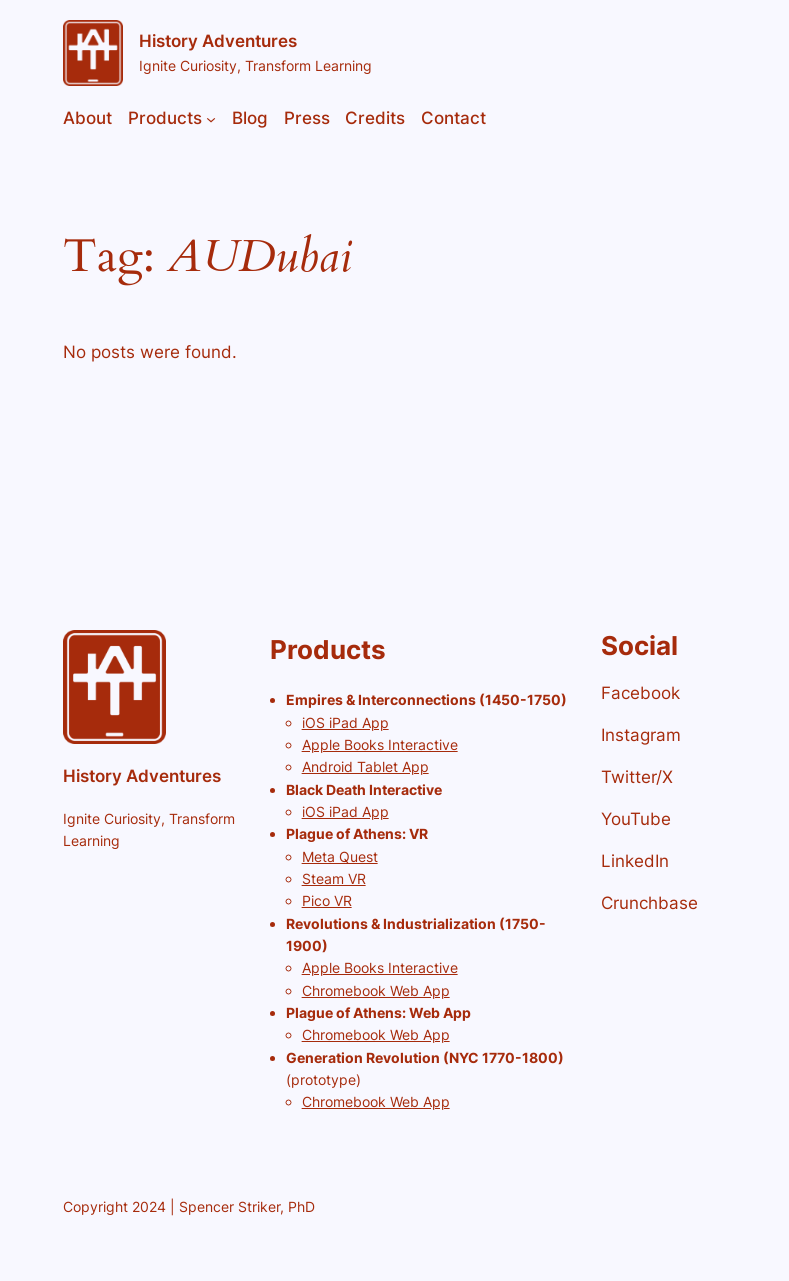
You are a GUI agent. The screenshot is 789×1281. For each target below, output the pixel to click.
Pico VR (327, 900)
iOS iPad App (345, 722)
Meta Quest (340, 856)
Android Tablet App (365, 766)
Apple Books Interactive (380, 744)
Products (165, 118)
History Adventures (218, 41)
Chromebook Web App (376, 990)
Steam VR (334, 878)
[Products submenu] (211, 118)
